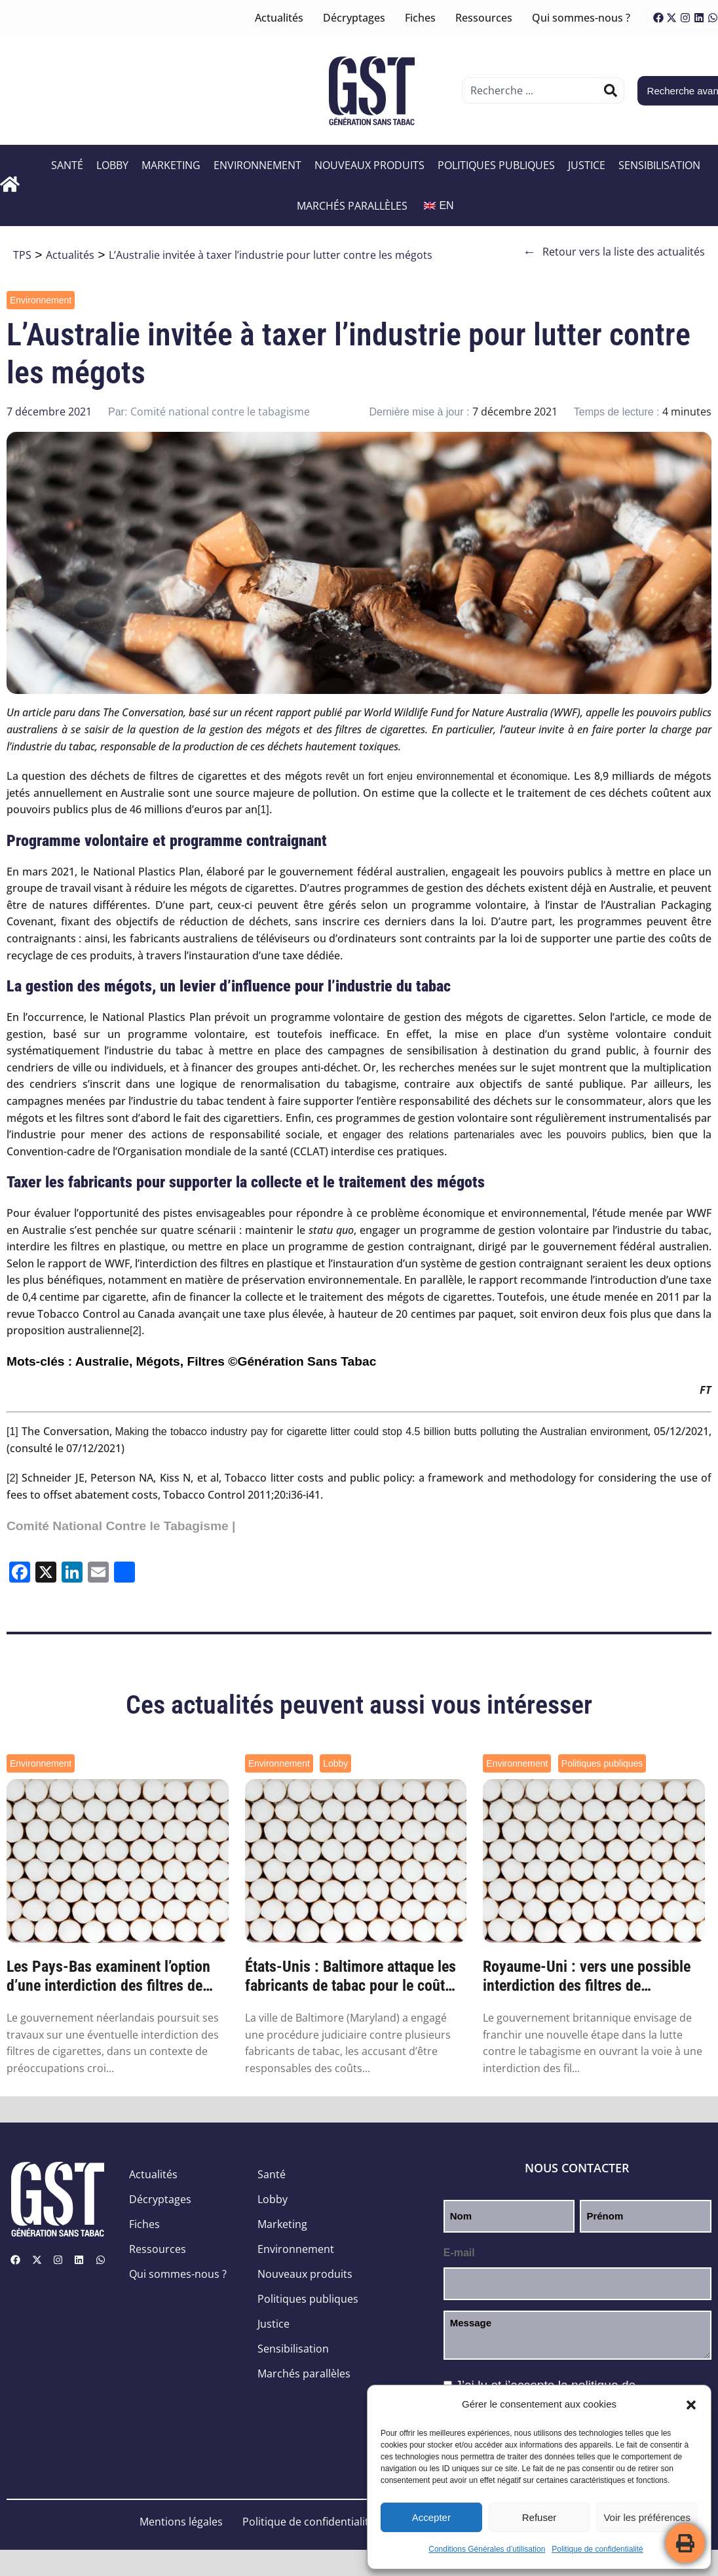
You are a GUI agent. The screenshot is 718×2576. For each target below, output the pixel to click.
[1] (263, 809)
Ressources (483, 17)
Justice (588, 165)
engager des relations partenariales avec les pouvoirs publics (493, 1134)
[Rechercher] (610, 90)
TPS (22, 255)
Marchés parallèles (354, 206)
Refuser (539, 2517)
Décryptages (354, 17)
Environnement (259, 165)
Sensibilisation (661, 165)
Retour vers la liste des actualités (614, 251)
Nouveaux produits (371, 165)
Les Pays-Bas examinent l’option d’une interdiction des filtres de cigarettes (108, 1976)
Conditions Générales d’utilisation (486, 2549)
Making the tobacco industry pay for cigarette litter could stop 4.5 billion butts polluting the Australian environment (381, 1431)
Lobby (114, 165)
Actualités (279, 17)
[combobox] (533, 90)
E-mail (459, 2252)
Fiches (420, 17)
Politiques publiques (497, 165)
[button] (691, 2405)
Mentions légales (181, 2521)
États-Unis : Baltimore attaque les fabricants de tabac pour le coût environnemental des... (350, 1976)
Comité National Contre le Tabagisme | (121, 1526)
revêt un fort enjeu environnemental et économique (446, 776)
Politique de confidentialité (597, 2549)
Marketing (172, 165)
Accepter (431, 2517)
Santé (68, 165)
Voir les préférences (646, 2517)
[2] (136, 1330)
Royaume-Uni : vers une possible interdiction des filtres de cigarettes (586, 1976)
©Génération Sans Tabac (302, 1361)
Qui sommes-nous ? (581, 17)
